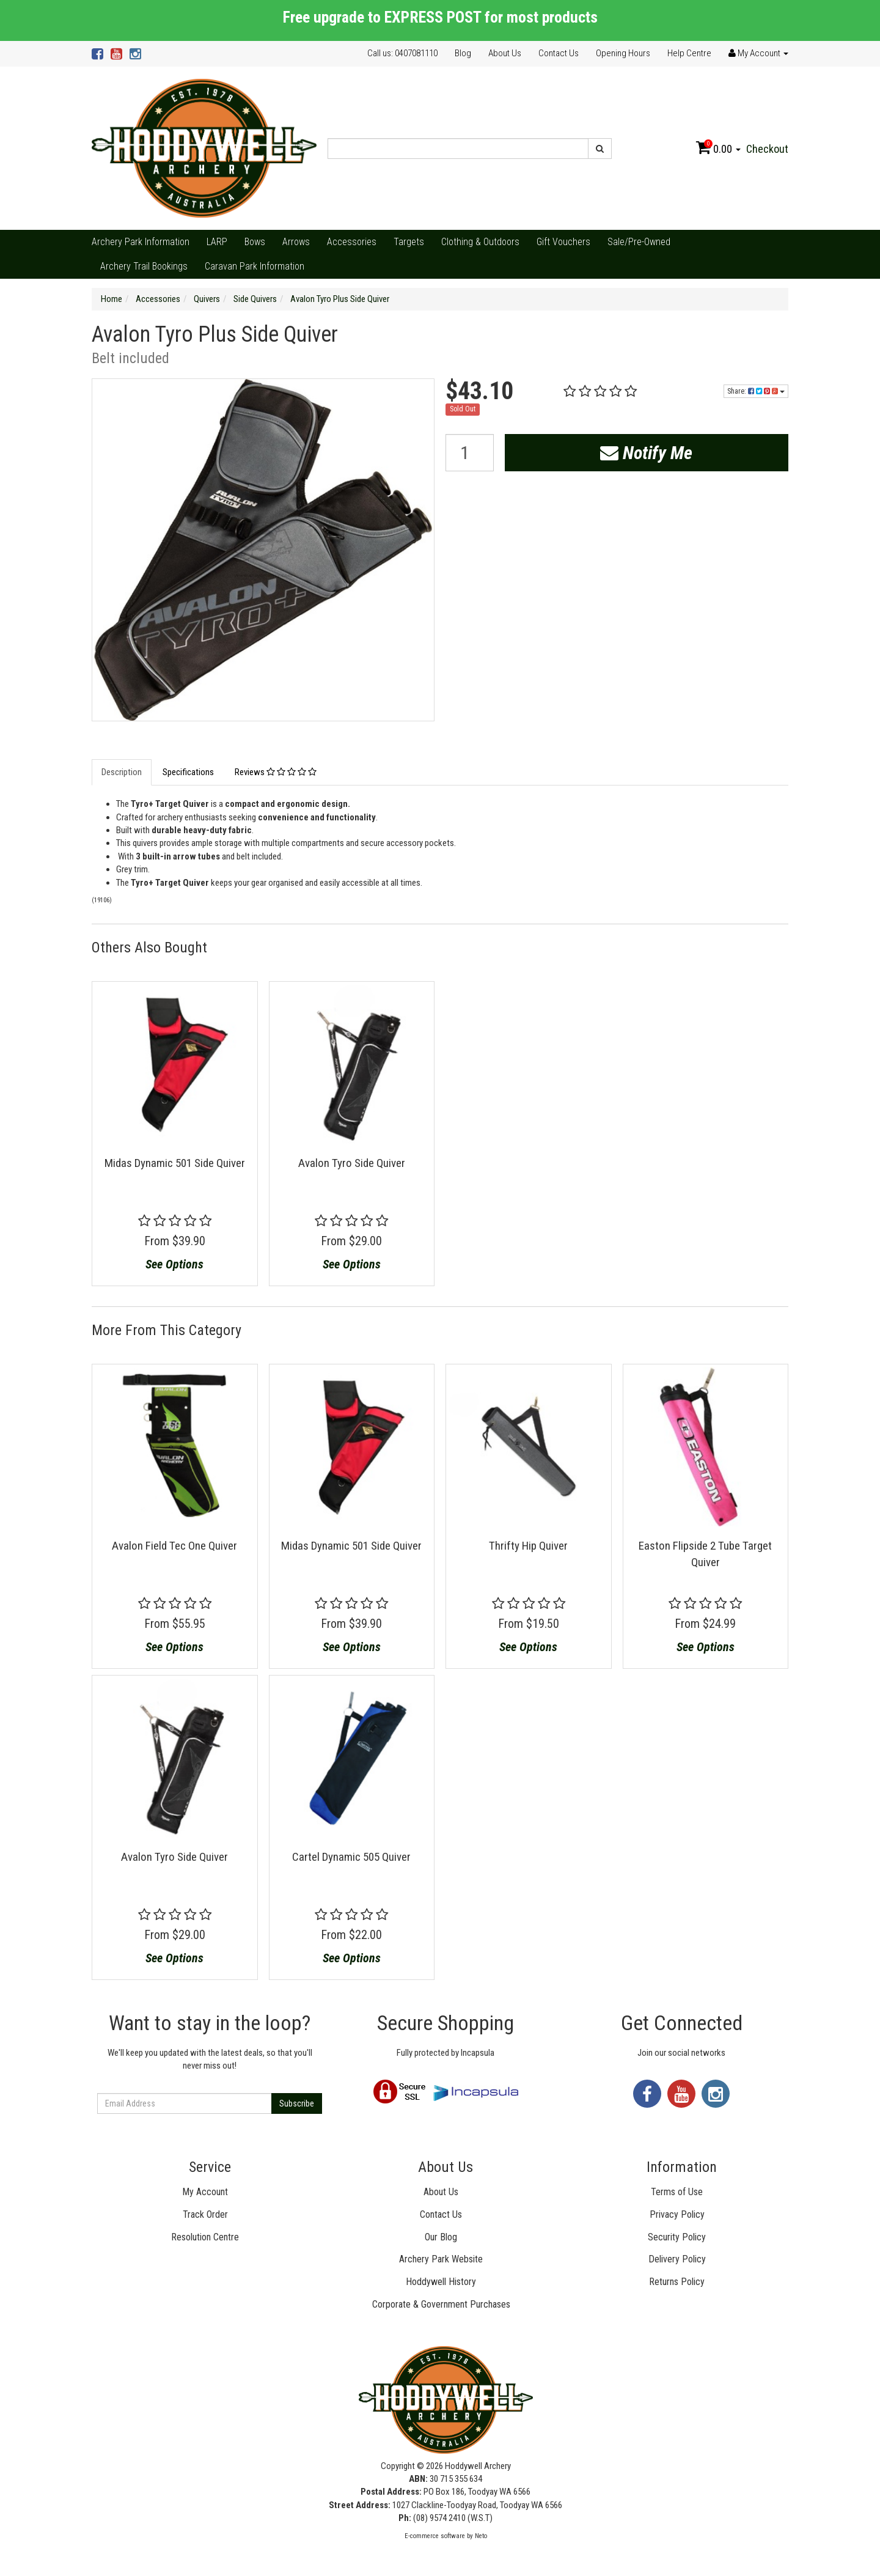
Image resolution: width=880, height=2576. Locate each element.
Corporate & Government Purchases (441, 2304)
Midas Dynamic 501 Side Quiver (175, 1163)
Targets (409, 242)
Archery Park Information (140, 242)
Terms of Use (677, 2192)
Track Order (205, 2214)
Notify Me (646, 452)
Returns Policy (677, 2281)
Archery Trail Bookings (144, 266)
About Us (504, 53)
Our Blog (441, 2237)
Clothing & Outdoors (480, 242)
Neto (481, 2536)
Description (121, 772)
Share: (756, 391)
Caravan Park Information (254, 266)
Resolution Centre (205, 2237)
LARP (217, 242)
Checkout (767, 148)
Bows (254, 242)
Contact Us (558, 53)
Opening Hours (623, 53)
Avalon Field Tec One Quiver (174, 1546)
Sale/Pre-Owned (638, 242)
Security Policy (677, 2237)
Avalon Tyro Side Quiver (351, 1163)
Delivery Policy (677, 2259)
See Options (174, 1264)
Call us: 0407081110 (402, 53)
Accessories (351, 242)
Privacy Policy (677, 2214)
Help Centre (689, 53)
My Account (205, 2192)
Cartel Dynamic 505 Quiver (351, 1857)
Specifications (188, 772)
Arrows (296, 242)
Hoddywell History (441, 2281)
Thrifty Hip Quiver (528, 1546)
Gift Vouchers (563, 242)
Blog (463, 53)
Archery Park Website (441, 2259)
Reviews (276, 772)
